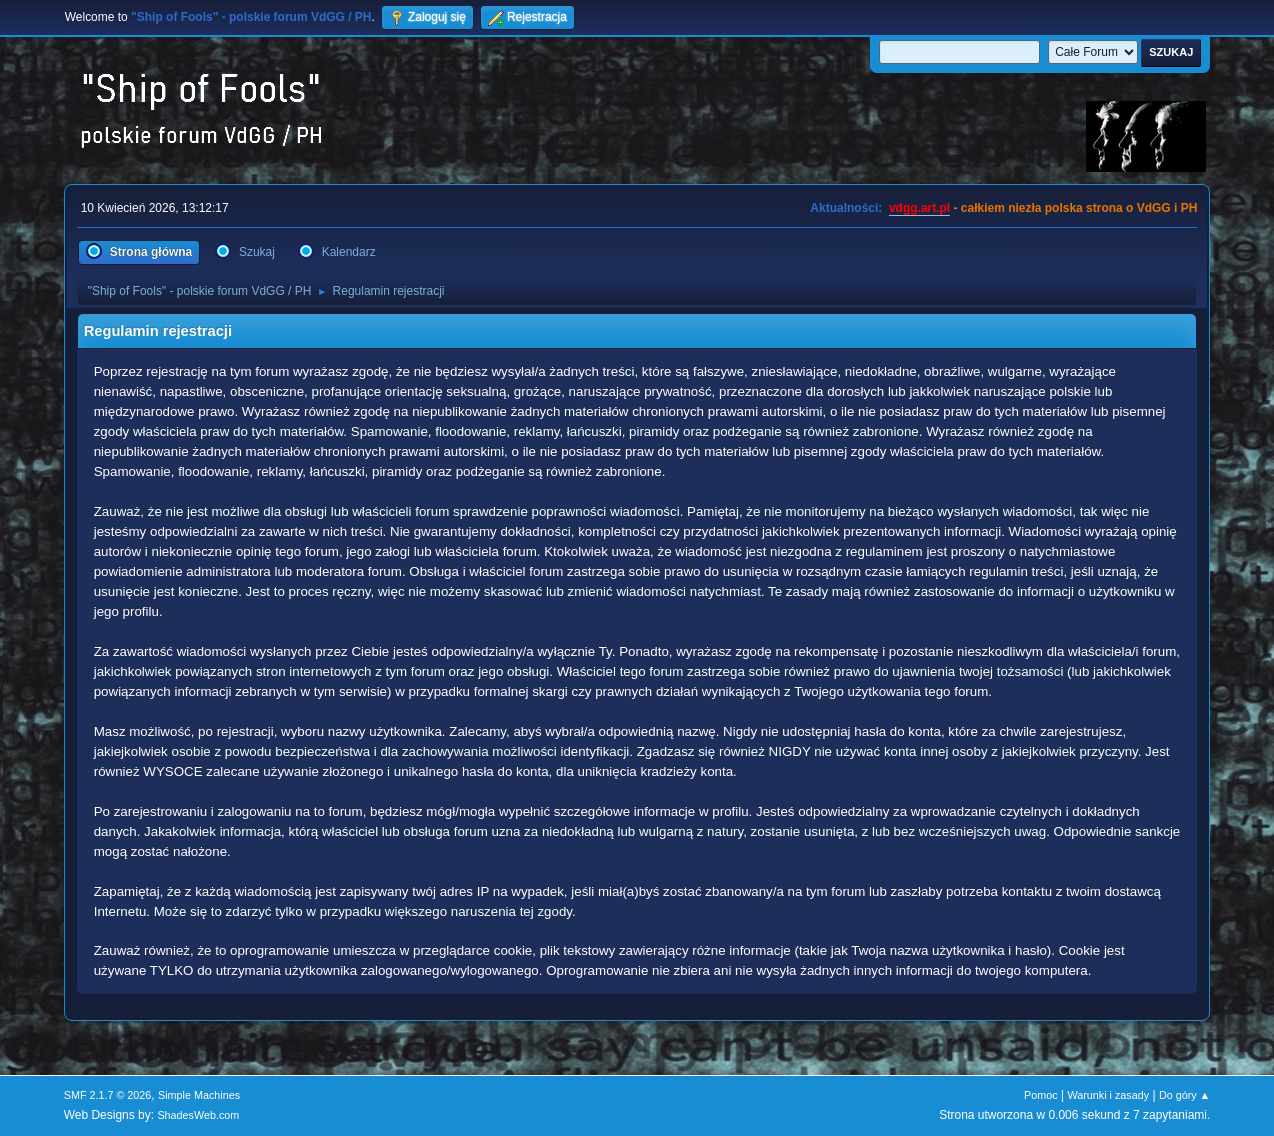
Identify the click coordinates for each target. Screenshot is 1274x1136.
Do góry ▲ (1184, 1095)
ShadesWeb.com (198, 1115)
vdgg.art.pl (919, 208)
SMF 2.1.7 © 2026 (108, 1095)
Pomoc (1041, 1095)
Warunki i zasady (1108, 1095)
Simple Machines (199, 1095)
